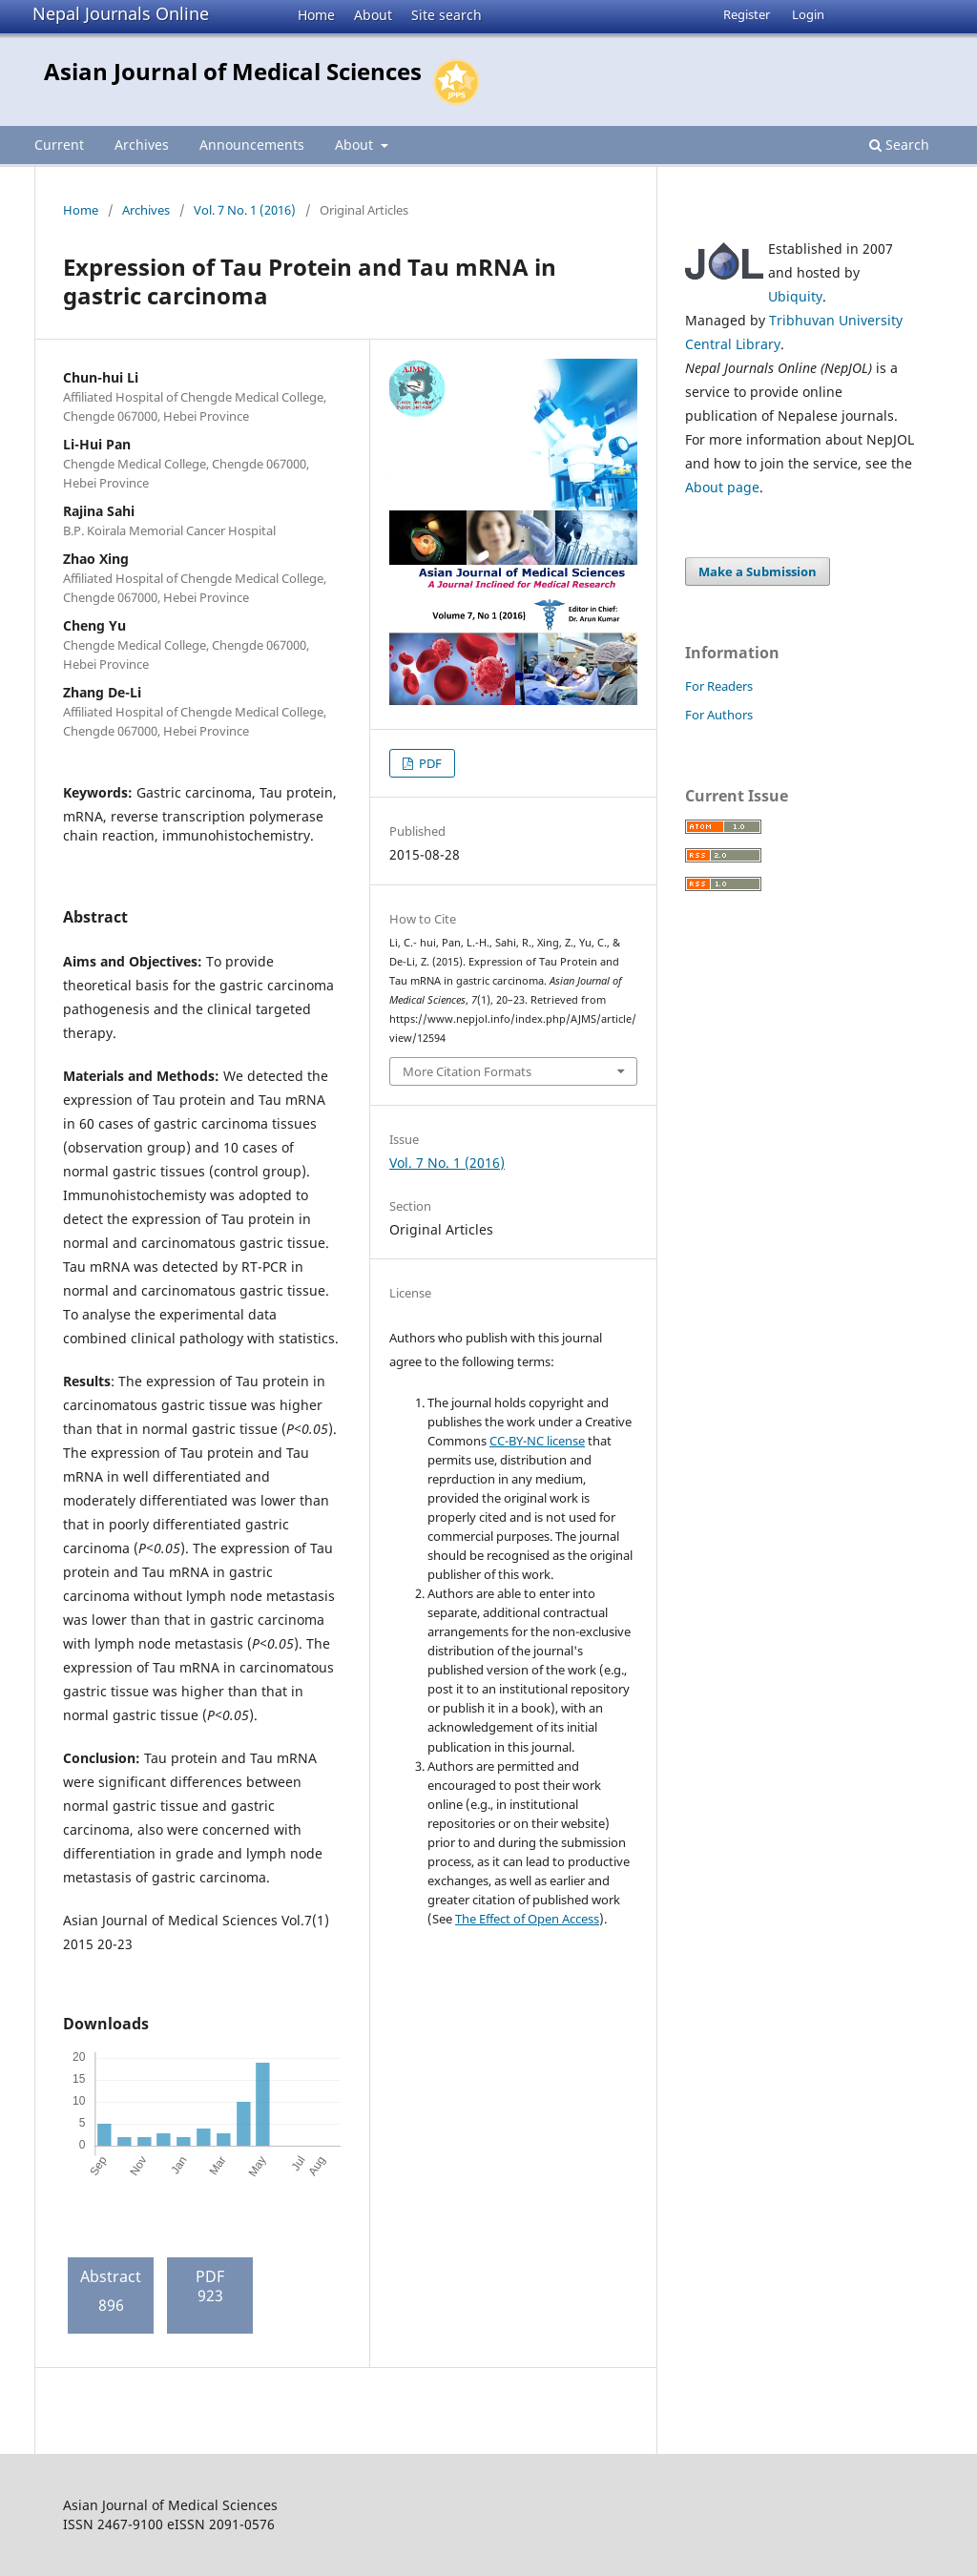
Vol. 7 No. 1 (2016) (245, 209)
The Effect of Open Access (527, 1918)
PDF (429, 763)
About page (722, 487)
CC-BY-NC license (537, 1440)
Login (808, 14)
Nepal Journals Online (120, 13)
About (373, 15)
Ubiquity (795, 296)
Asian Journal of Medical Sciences (233, 71)
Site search (446, 15)
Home (316, 15)
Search (899, 144)
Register (746, 14)
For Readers (719, 686)
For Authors (719, 714)
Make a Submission (757, 571)
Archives (141, 144)
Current (59, 144)
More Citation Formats (467, 1071)
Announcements (251, 144)
